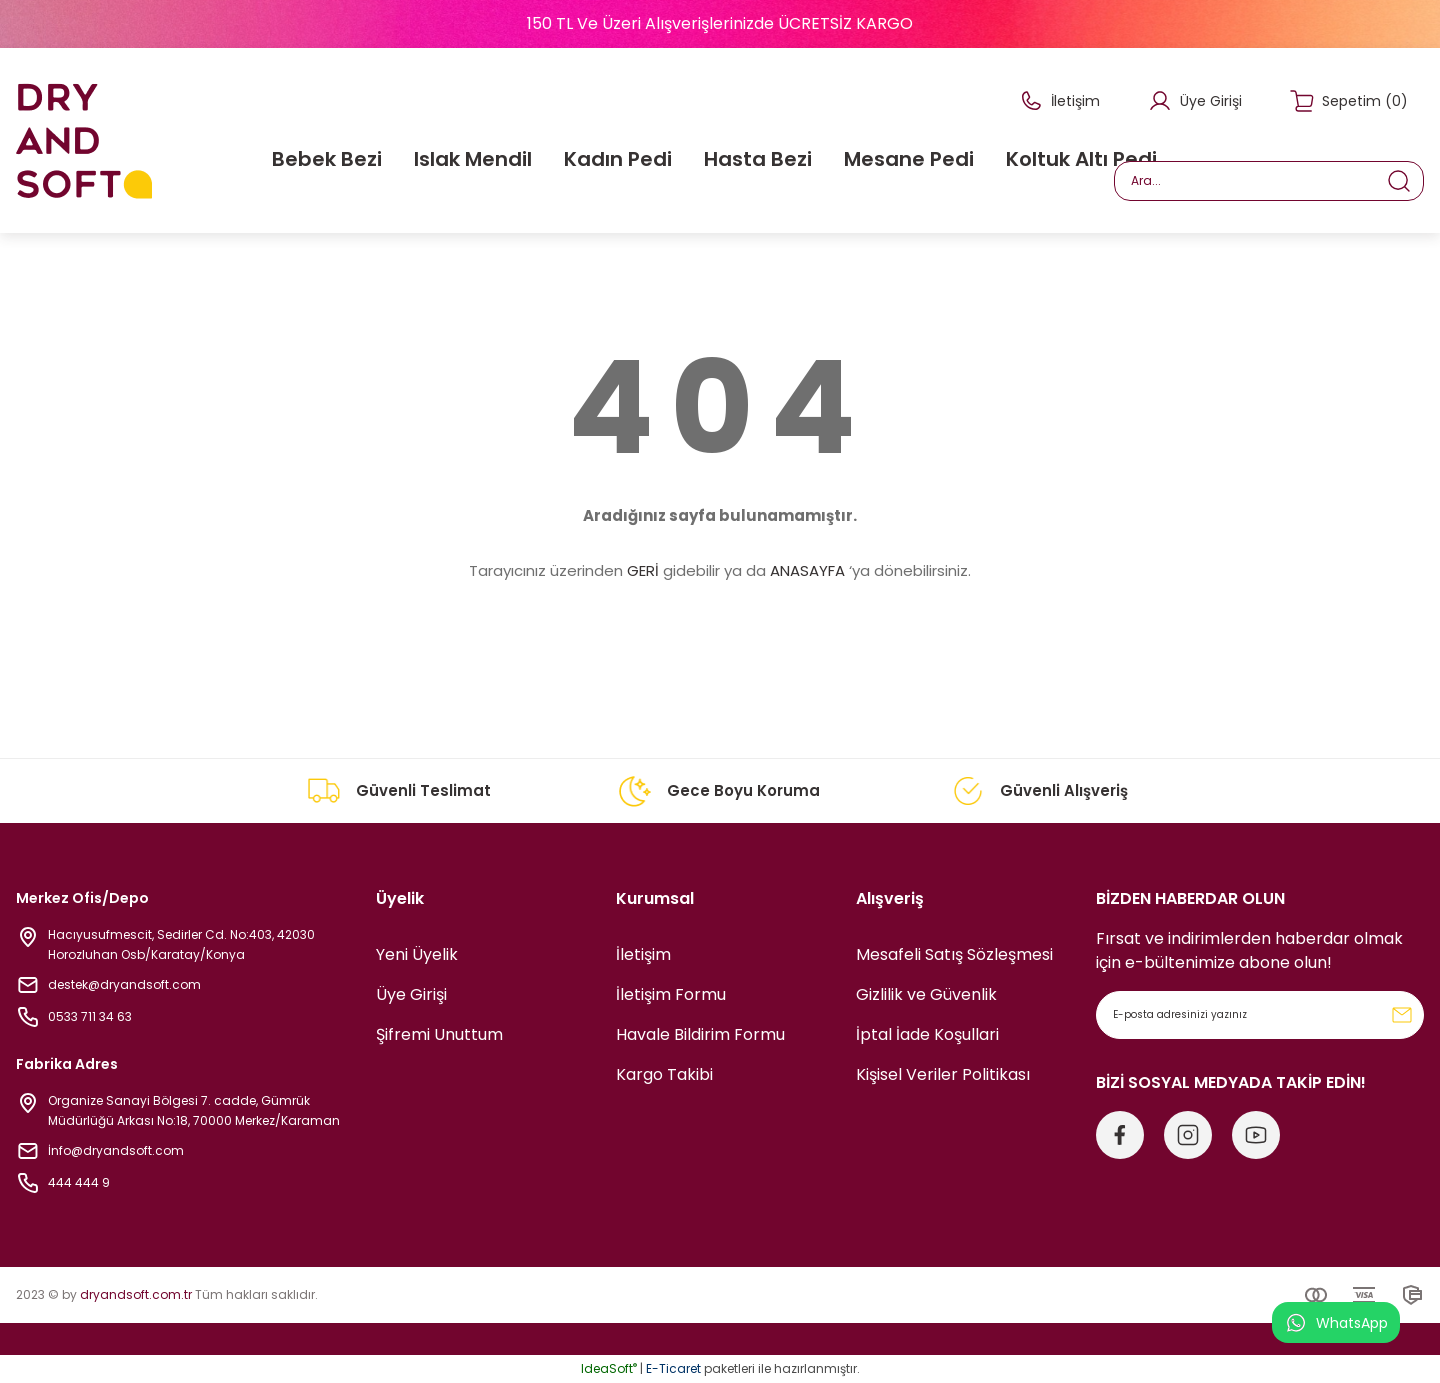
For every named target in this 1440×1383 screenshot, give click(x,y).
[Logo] (84, 140)
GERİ (643, 570)
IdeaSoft (609, 1368)
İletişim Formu (671, 994)
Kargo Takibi (664, 1074)
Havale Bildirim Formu (700, 1034)
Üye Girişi (411, 994)
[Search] (1269, 181)
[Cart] (1349, 101)
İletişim (643, 954)
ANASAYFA (807, 570)
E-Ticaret (673, 1368)
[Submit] (1402, 1015)
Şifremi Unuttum (439, 1034)
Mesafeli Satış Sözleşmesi (954, 954)
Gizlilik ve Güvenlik (926, 994)
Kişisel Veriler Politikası (943, 1074)
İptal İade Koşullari (927, 1034)
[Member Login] (1195, 101)
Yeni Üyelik (417, 954)
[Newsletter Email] (1260, 1015)
